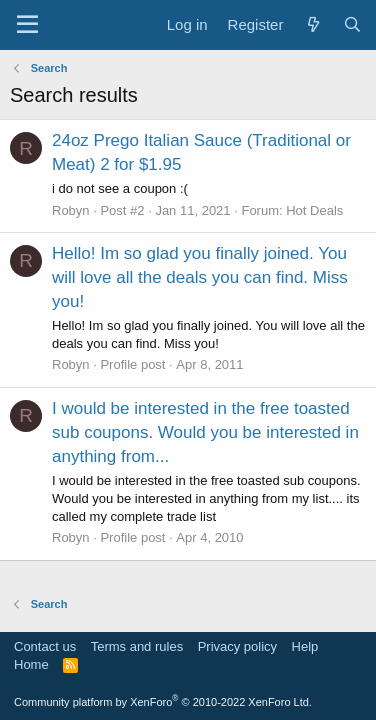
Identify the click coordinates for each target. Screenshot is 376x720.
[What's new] (312, 24)
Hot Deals (314, 210)
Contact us (45, 646)
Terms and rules (137, 646)
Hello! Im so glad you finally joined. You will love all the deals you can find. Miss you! (200, 277)
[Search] (352, 24)
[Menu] (27, 25)
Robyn (71, 210)
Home (31, 664)
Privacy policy (237, 646)
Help (305, 646)
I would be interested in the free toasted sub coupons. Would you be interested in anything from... (205, 432)
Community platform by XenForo (163, 702)
